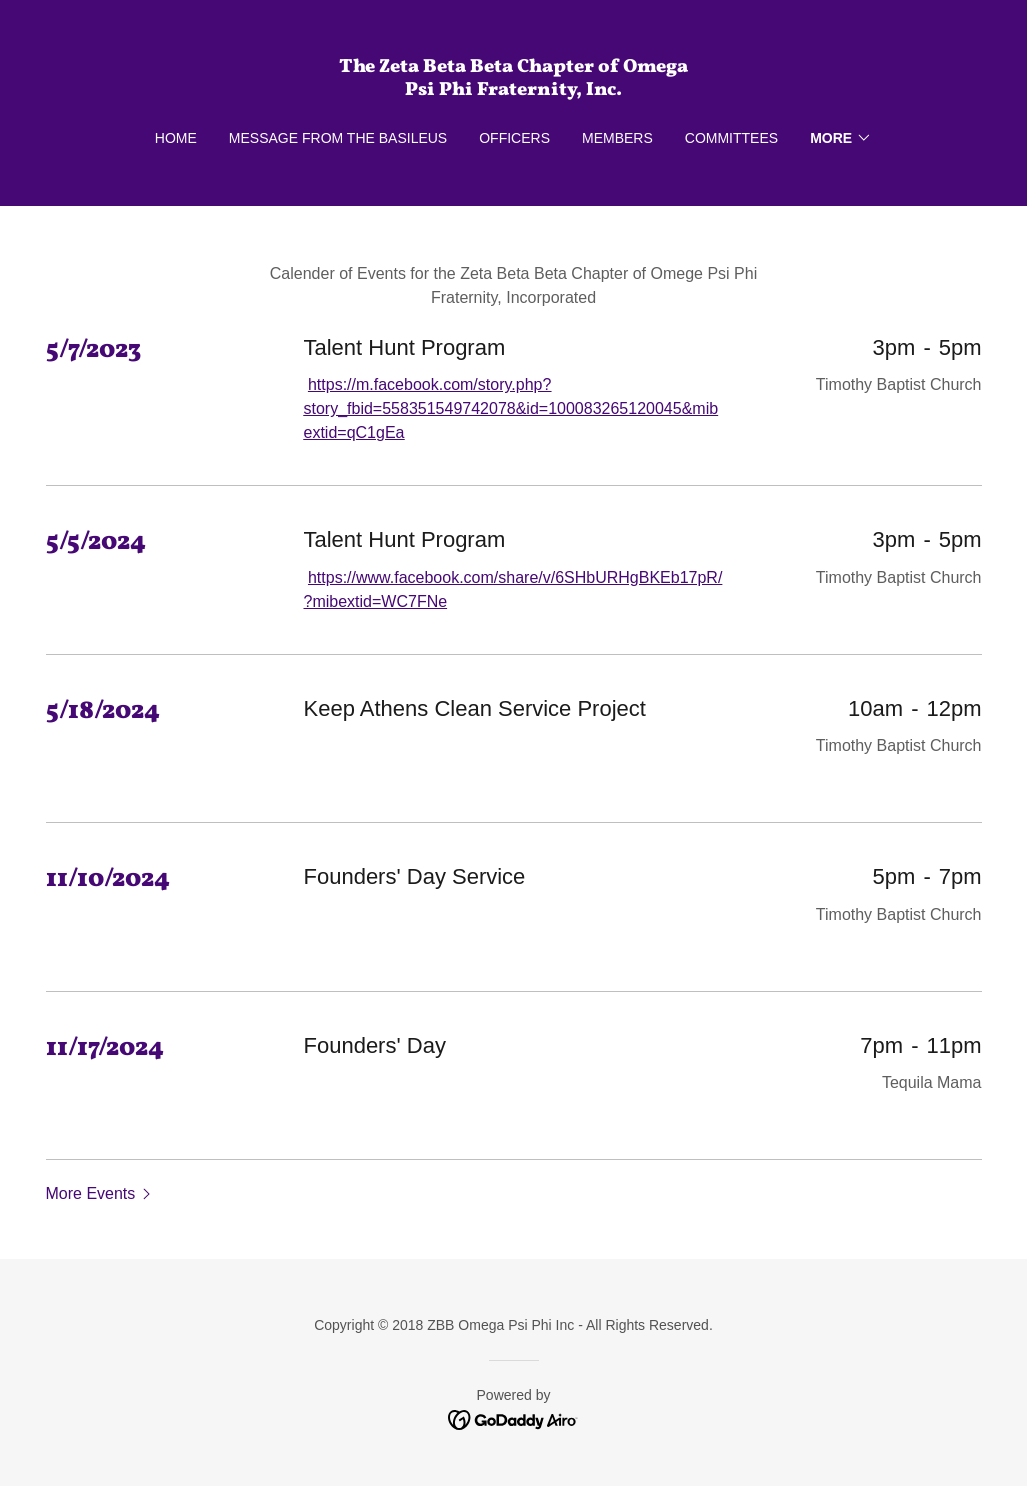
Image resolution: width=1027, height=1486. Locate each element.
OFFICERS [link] (514, 138)
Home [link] (176, 138)
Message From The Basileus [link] (338, 138)
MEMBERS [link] (617, 138)
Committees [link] (731, 138)
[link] (513, 89)
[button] (841, 138)
